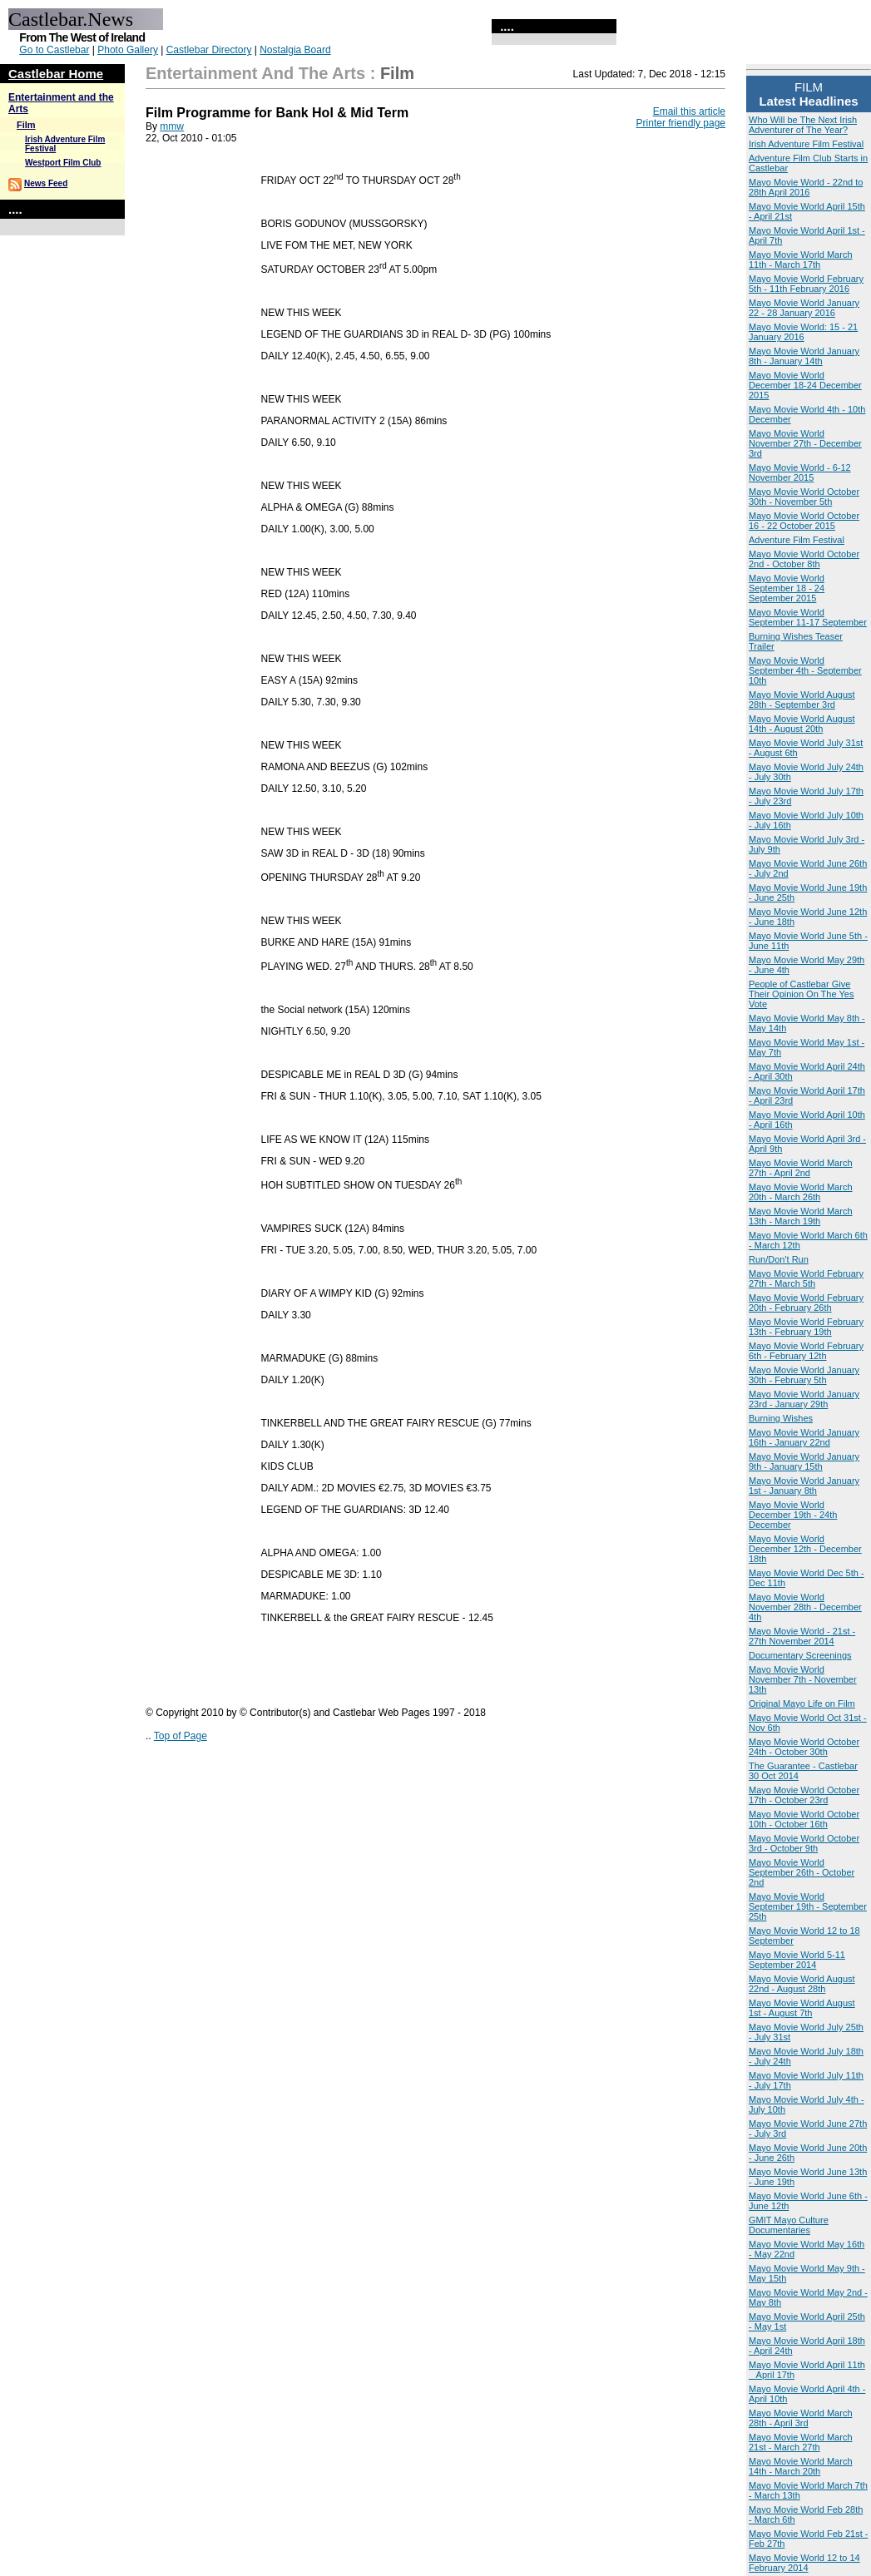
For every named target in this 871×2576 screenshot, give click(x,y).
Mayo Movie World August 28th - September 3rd (802, 700)
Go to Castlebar (54, 50)
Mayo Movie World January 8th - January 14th (804, 356)
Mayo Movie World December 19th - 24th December (793, 1515)
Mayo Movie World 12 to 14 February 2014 (804, 2563)
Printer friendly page (680, 123)
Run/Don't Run (779, 1259)
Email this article (689, 111)
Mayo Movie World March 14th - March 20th (801, 2466)
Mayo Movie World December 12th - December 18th (805, 1549)
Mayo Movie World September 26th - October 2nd (801, 1872)
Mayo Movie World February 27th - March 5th (806, 1278)
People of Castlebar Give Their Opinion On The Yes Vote (801, 994)
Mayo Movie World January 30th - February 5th (804, 1375)
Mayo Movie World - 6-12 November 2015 (800, 472)
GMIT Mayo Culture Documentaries (789, 2225)
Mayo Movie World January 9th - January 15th (804, 1461)
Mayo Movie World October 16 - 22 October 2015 (804, 521)
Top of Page (180, 1736)
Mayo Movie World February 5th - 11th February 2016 (806, 284)
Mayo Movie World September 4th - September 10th (805, 670)
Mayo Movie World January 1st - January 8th (804, 1486)
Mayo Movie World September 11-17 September (808, 617)
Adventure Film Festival (796, 540)
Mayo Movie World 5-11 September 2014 (797, 1960)
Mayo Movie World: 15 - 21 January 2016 (803, 332)
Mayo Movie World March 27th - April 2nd (801, 1168)
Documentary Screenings (800, 1655)
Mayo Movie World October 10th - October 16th (804, 1819)
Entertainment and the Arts (255, 73)
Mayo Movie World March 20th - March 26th (801, 1192)
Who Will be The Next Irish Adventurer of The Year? (803, 125)
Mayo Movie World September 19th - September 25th (808, 1906)
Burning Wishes (781, 1418)
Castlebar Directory (209, 50)
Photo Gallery (127, 50)
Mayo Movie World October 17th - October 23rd (804, 1795)
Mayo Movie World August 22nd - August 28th (802, 1984)
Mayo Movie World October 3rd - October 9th (804, 1843)
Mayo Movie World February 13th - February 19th (806, 1327)
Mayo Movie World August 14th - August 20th (802, 724)
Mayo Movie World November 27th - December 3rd (805, 443)
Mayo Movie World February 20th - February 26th (806, 1303)
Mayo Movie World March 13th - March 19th (801, 1216)
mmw (172, 126)
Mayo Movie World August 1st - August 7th (802, 2008)
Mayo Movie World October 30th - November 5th (804, 497)
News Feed (45, 183)
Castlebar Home (55, 74)
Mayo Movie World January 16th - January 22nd (804, 1437)
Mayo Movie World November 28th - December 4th (805, 1607)
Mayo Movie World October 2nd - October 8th (804, 559)
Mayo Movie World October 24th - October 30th (804, 1747)
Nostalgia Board (295, 50)
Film (26, 125)
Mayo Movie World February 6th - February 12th (806, 1351)
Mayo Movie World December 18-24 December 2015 (805, 385)
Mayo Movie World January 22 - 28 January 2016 (804, 308)
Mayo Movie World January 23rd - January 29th (804, 1399)
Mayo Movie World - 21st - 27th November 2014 (802, 1636)
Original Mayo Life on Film (802, 1703)
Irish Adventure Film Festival (806, 144)
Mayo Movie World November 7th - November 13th (803, 1679)
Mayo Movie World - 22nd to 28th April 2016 (806, 187)
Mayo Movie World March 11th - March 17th (801, 259)
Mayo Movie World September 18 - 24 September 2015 (786, 588)
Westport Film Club (63, 162)
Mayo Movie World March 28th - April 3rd (801, 2418)
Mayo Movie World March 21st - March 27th (801, 2442)
